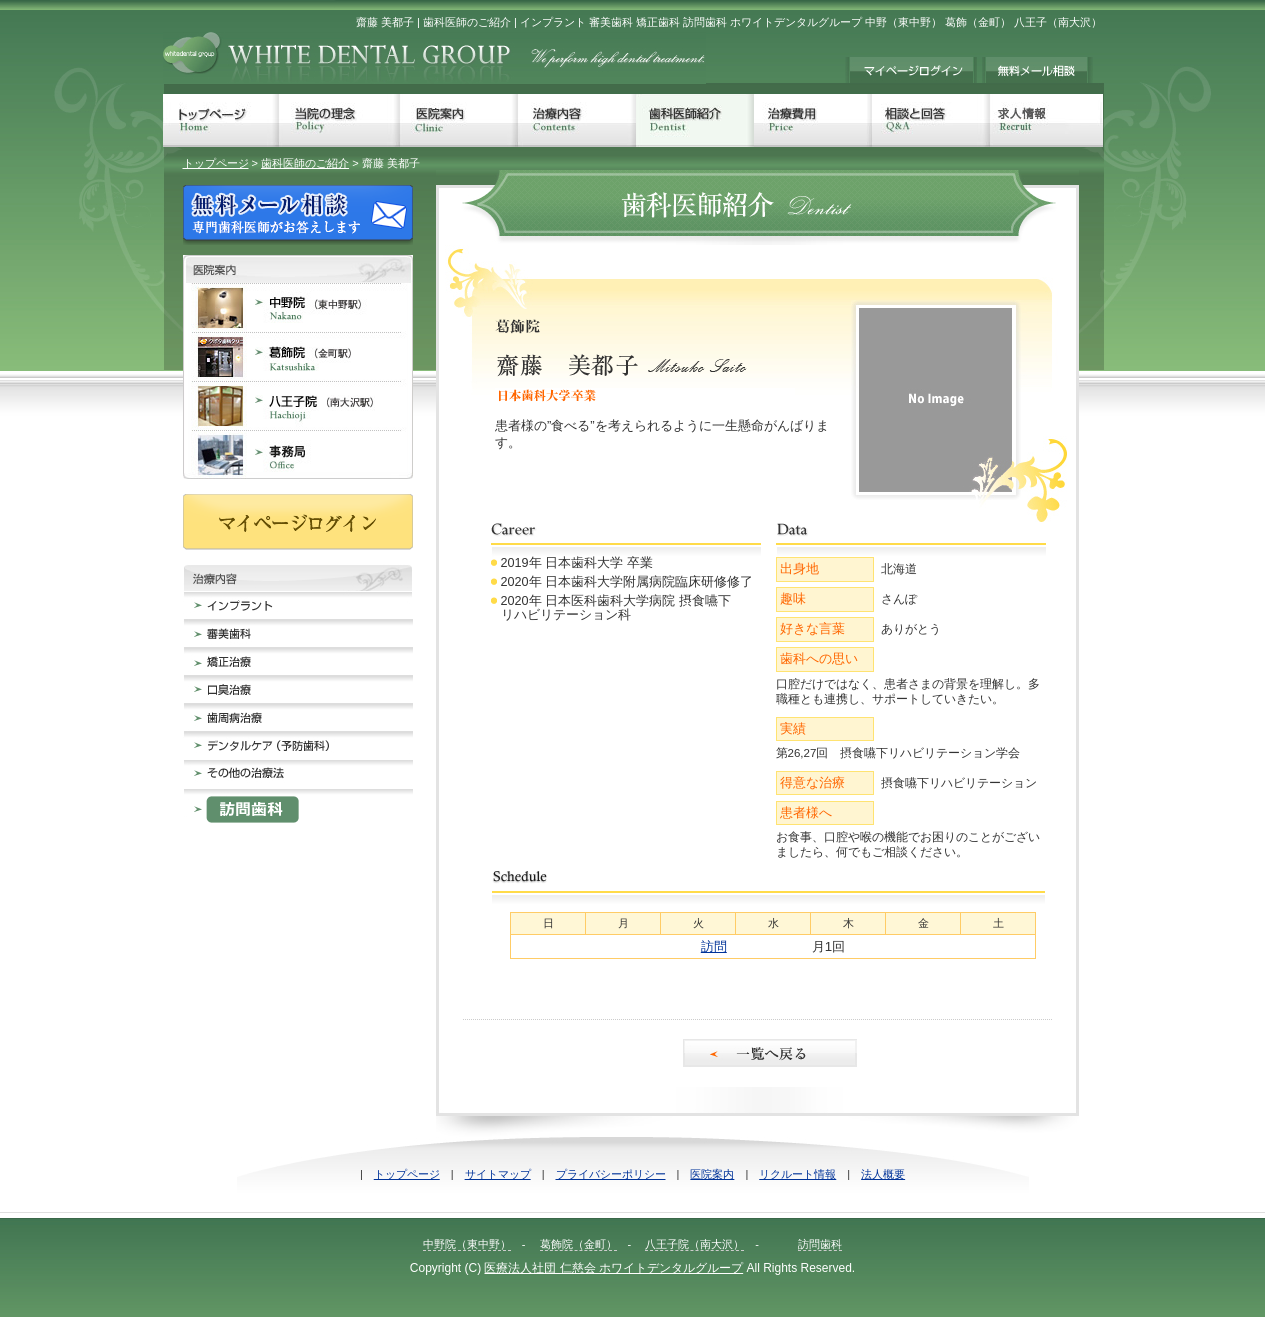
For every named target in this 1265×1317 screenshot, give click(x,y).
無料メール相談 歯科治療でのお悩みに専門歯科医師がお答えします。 (1037, 70)
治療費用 (813, 120)
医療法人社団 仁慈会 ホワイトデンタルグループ (613, 1268)
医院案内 (459, 120)
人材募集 (1046, 120)
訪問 (714, 946)
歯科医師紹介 (695, 120)
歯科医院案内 (298, 269)
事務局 (298, 454)
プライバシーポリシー (611, 1174)
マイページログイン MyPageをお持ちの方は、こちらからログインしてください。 (911, 70)
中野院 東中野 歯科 (298, 307)
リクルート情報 (797, 1174)
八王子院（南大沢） (694, 1244)
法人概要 (883, 1174)
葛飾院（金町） (578, 1244)
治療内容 (577, 120)
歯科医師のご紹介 (305, 163)
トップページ (221, 120)
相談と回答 (931, 120)
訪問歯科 (820, 1244)
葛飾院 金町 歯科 (298, 356)
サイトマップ (498, 1174)
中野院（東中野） (467, 1244)
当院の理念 (339, 120)
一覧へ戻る (770, 1053)
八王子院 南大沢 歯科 (298, 405)
